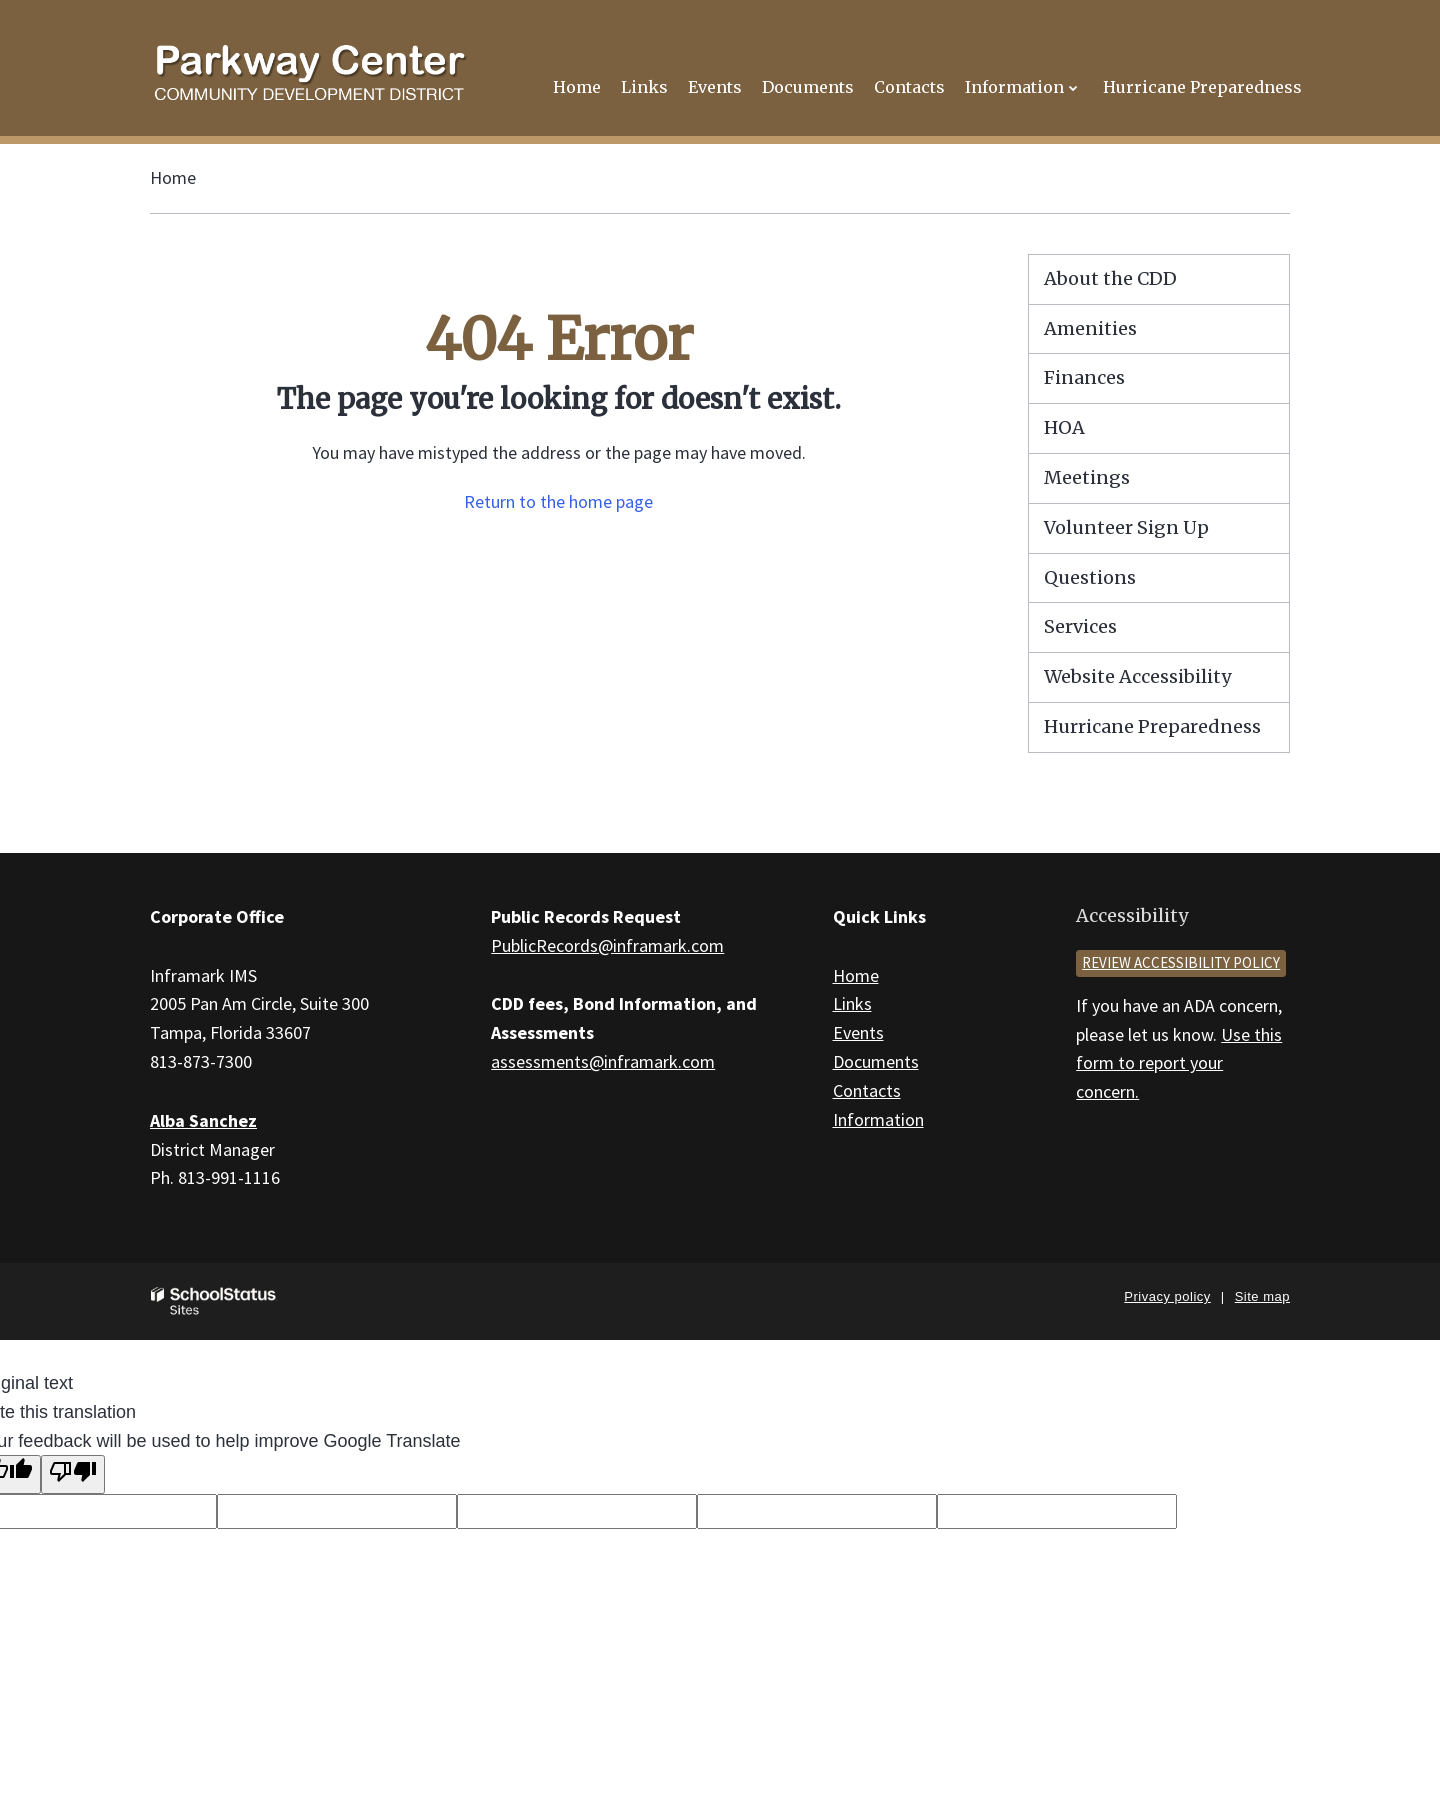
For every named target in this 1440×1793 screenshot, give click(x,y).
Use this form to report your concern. (1179, 1063)
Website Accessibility (1137, 676)
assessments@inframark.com (603, 1061)
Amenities (1090, 328)
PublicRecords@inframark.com (607, 945)
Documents (876, 1061)
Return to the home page (558, 501)
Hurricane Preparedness (1152, 726)
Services (1080, 626)
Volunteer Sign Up (1126, 527)
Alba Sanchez (203, 1120)
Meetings (1087, 477)
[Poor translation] (73, 1474)
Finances (1084, 377)
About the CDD (1110, 278)
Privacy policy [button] (1167, 1296)
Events (858, 1032)
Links (852, 1003)
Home (173, 177)
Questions (1090, 577)
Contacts (867, 1090)
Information (878, 1119)
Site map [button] (1262, 1296)
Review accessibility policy (1181, 962)
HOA (1064, 427)
